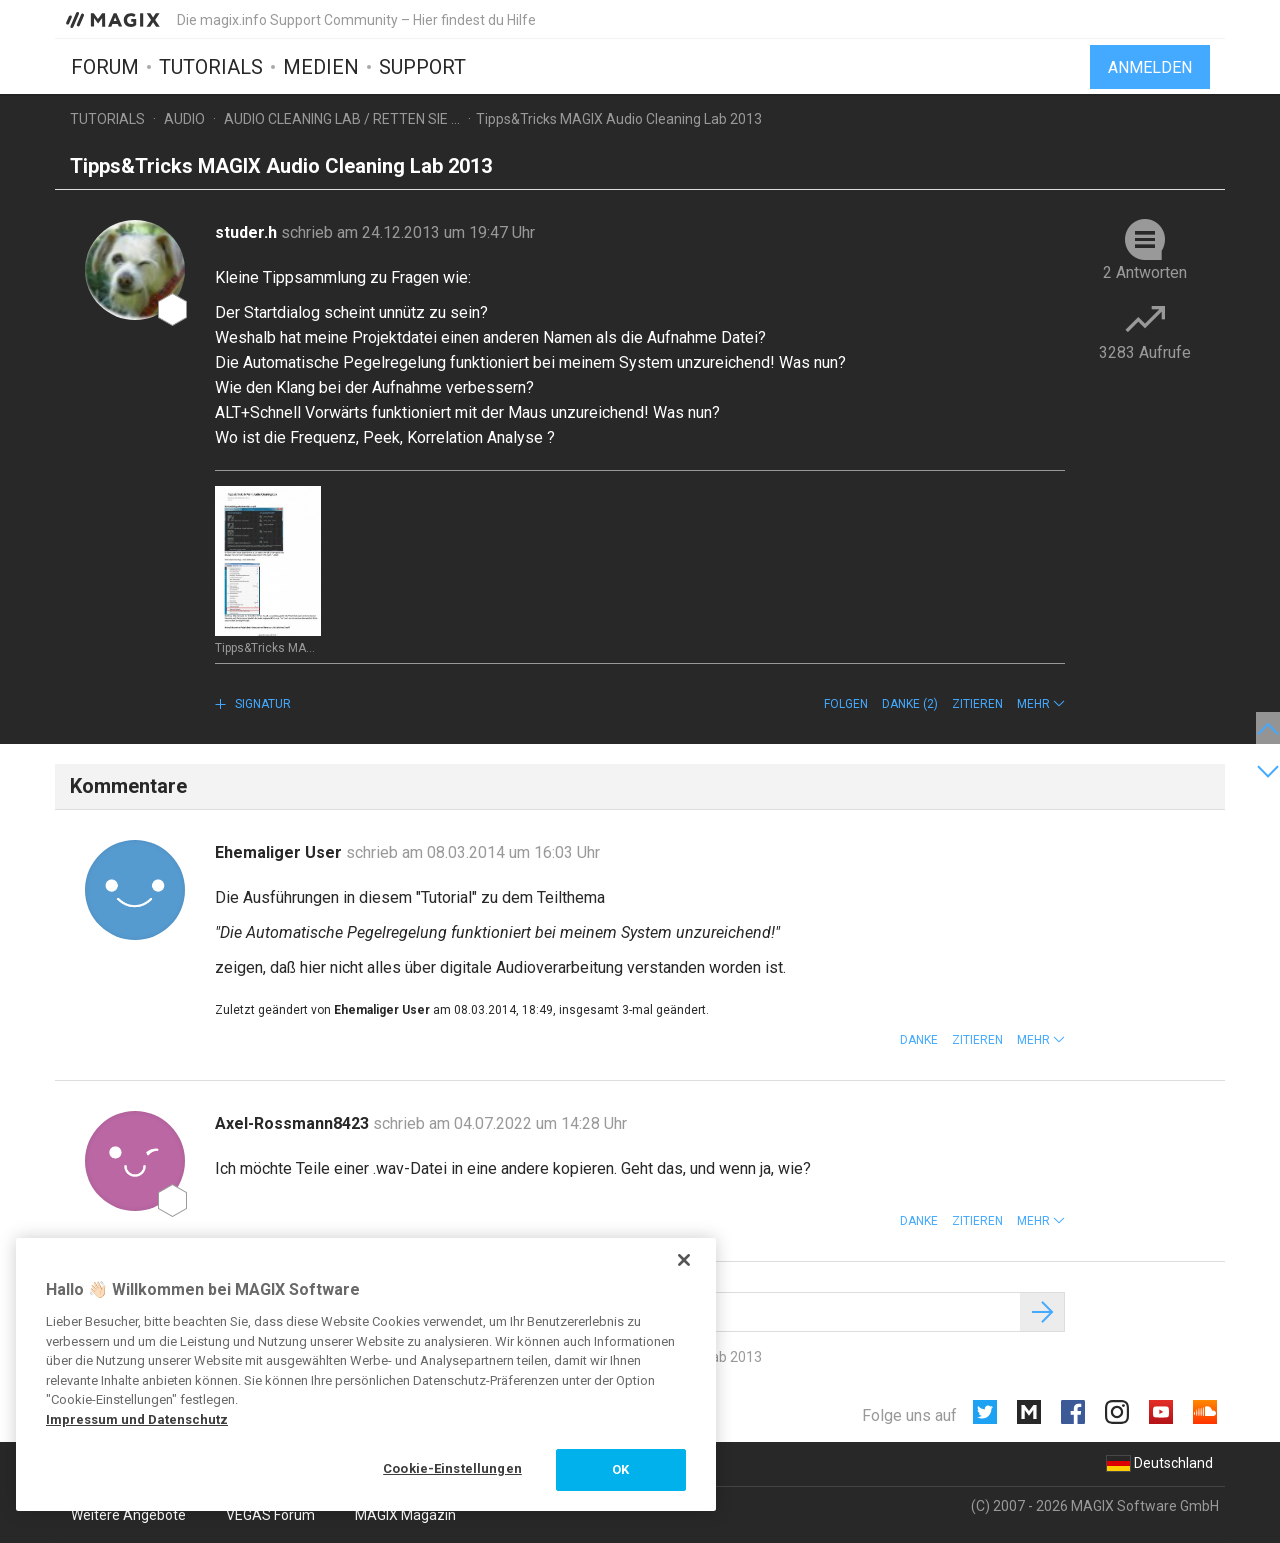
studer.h (248, 232)
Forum (105, 67)
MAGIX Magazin (405, 1515)
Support (422, 67)
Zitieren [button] (977, 704)
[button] (1041, 704)
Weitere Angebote (128, 1515)
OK (620, 1469)
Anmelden (1150, 67)
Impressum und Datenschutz (137, 1419)
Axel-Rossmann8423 (294, 1123)
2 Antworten (1145, 272)
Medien (321, 67)
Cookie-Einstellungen (452, 1468)
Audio (184, 119)
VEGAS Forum (270, 1515)
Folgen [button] (846, 704)
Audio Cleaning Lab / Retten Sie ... (342, 119)
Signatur (261, 704)
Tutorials (211, 67)
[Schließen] (684, 1260)
